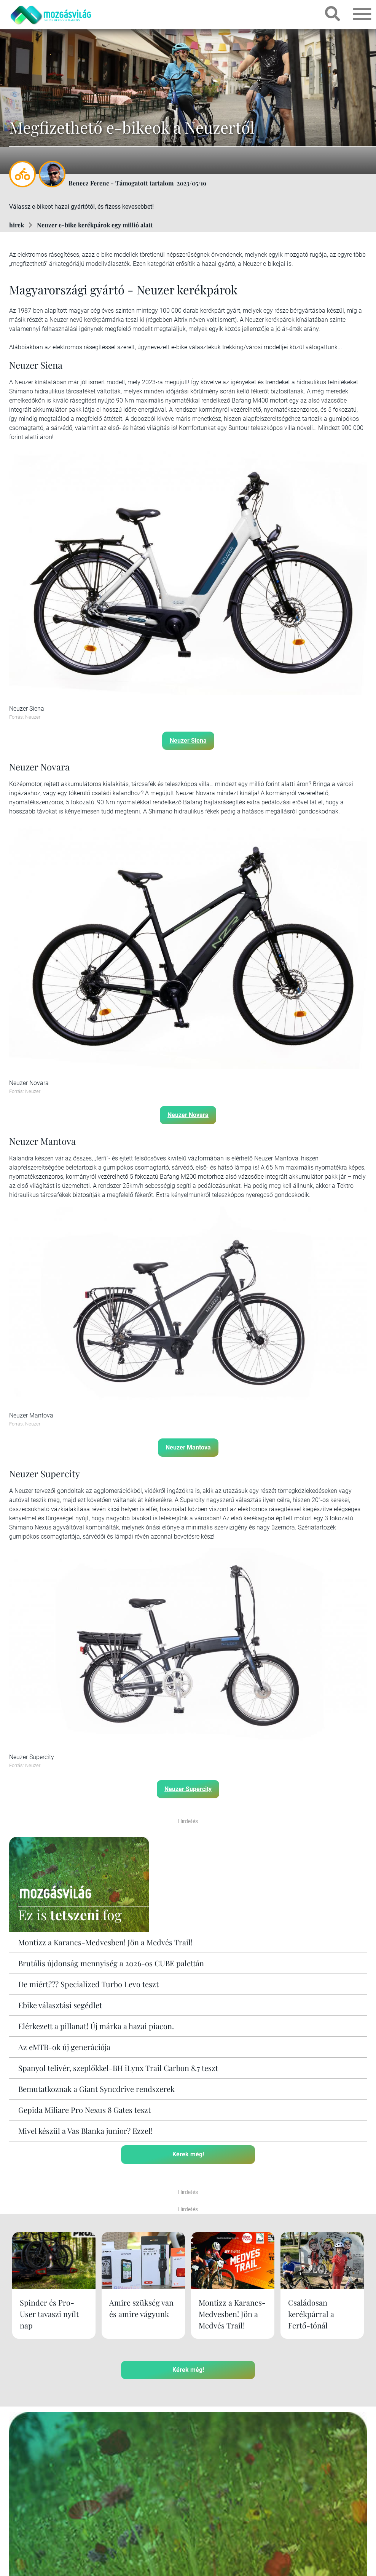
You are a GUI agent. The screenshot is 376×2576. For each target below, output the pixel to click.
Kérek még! (188, 2153)
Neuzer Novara (188, 1114)
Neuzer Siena (188, 740)
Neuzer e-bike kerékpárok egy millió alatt (95, 225)
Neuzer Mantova (188, 1447)
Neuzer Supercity (188, 1788)
